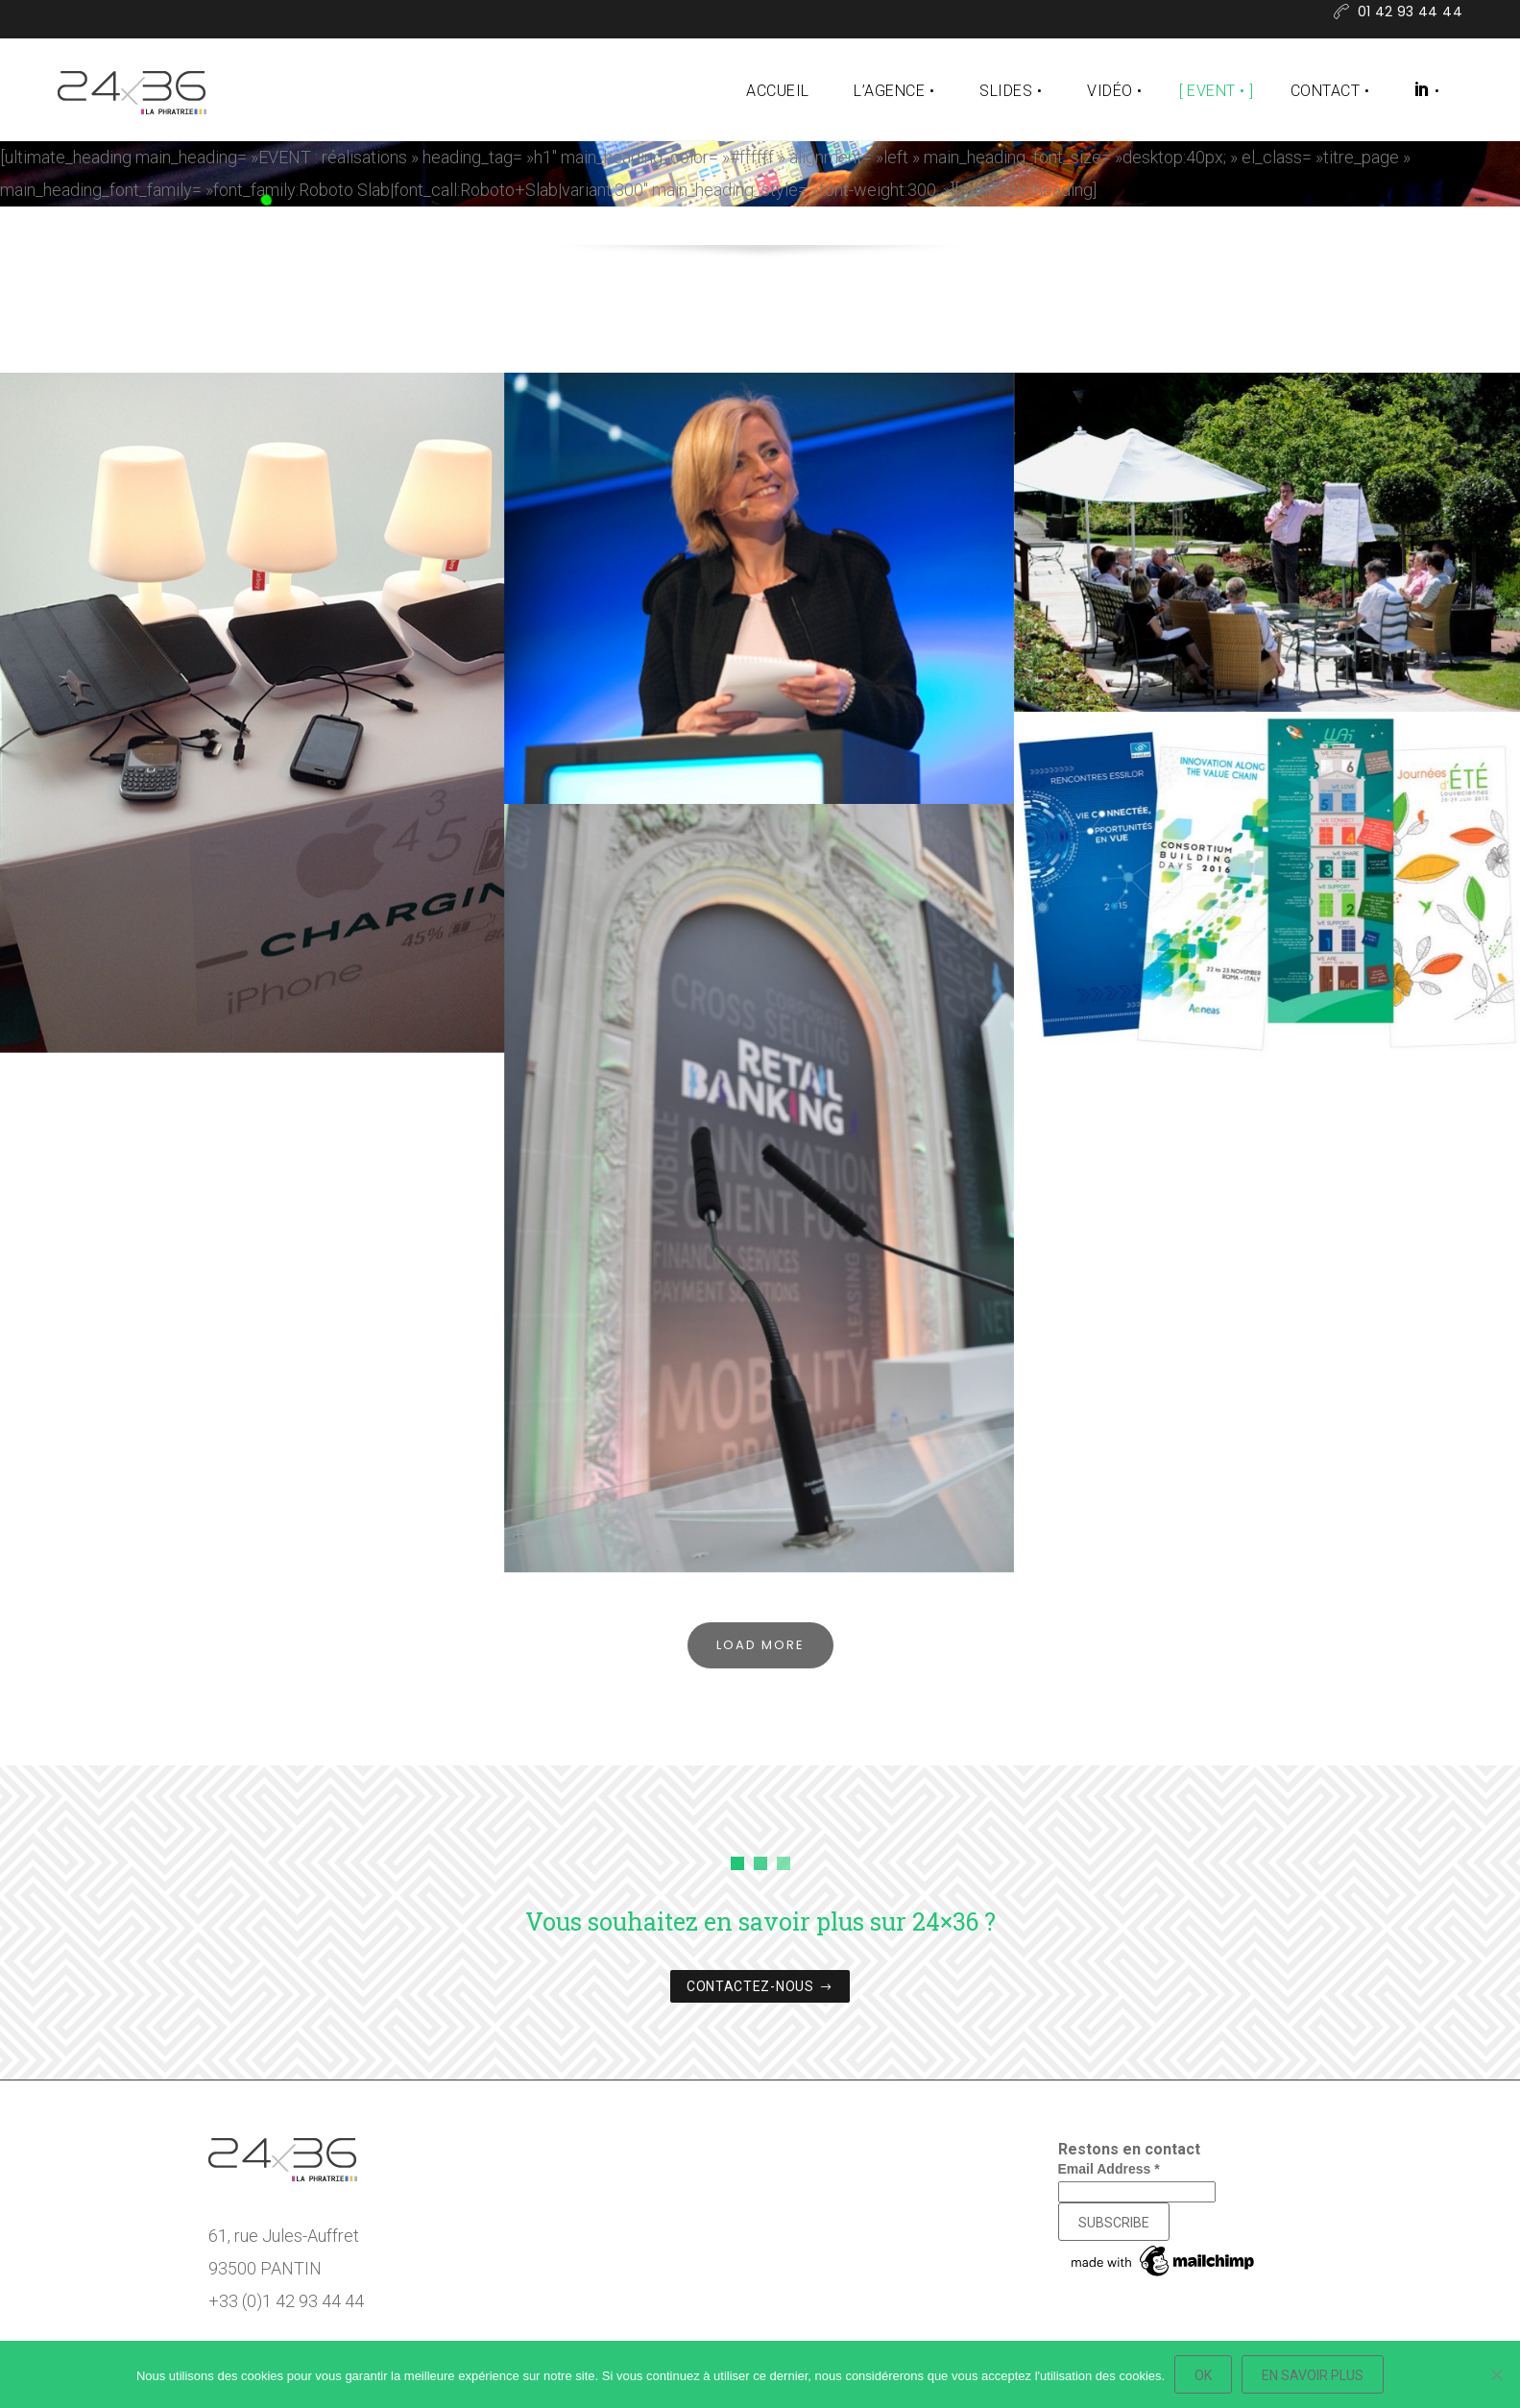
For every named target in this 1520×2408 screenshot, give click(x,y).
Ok (1203, 2375)
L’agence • (894, 91)
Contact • (1330, 91)
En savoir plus (1312, 2375)
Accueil (777, 91)
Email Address (1109, 2169)
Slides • (1010, 91)
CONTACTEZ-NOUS (760, 1988)
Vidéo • (1114, 91)
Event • (1215, 91)
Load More (760, 1645)
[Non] (1496, 2374)
